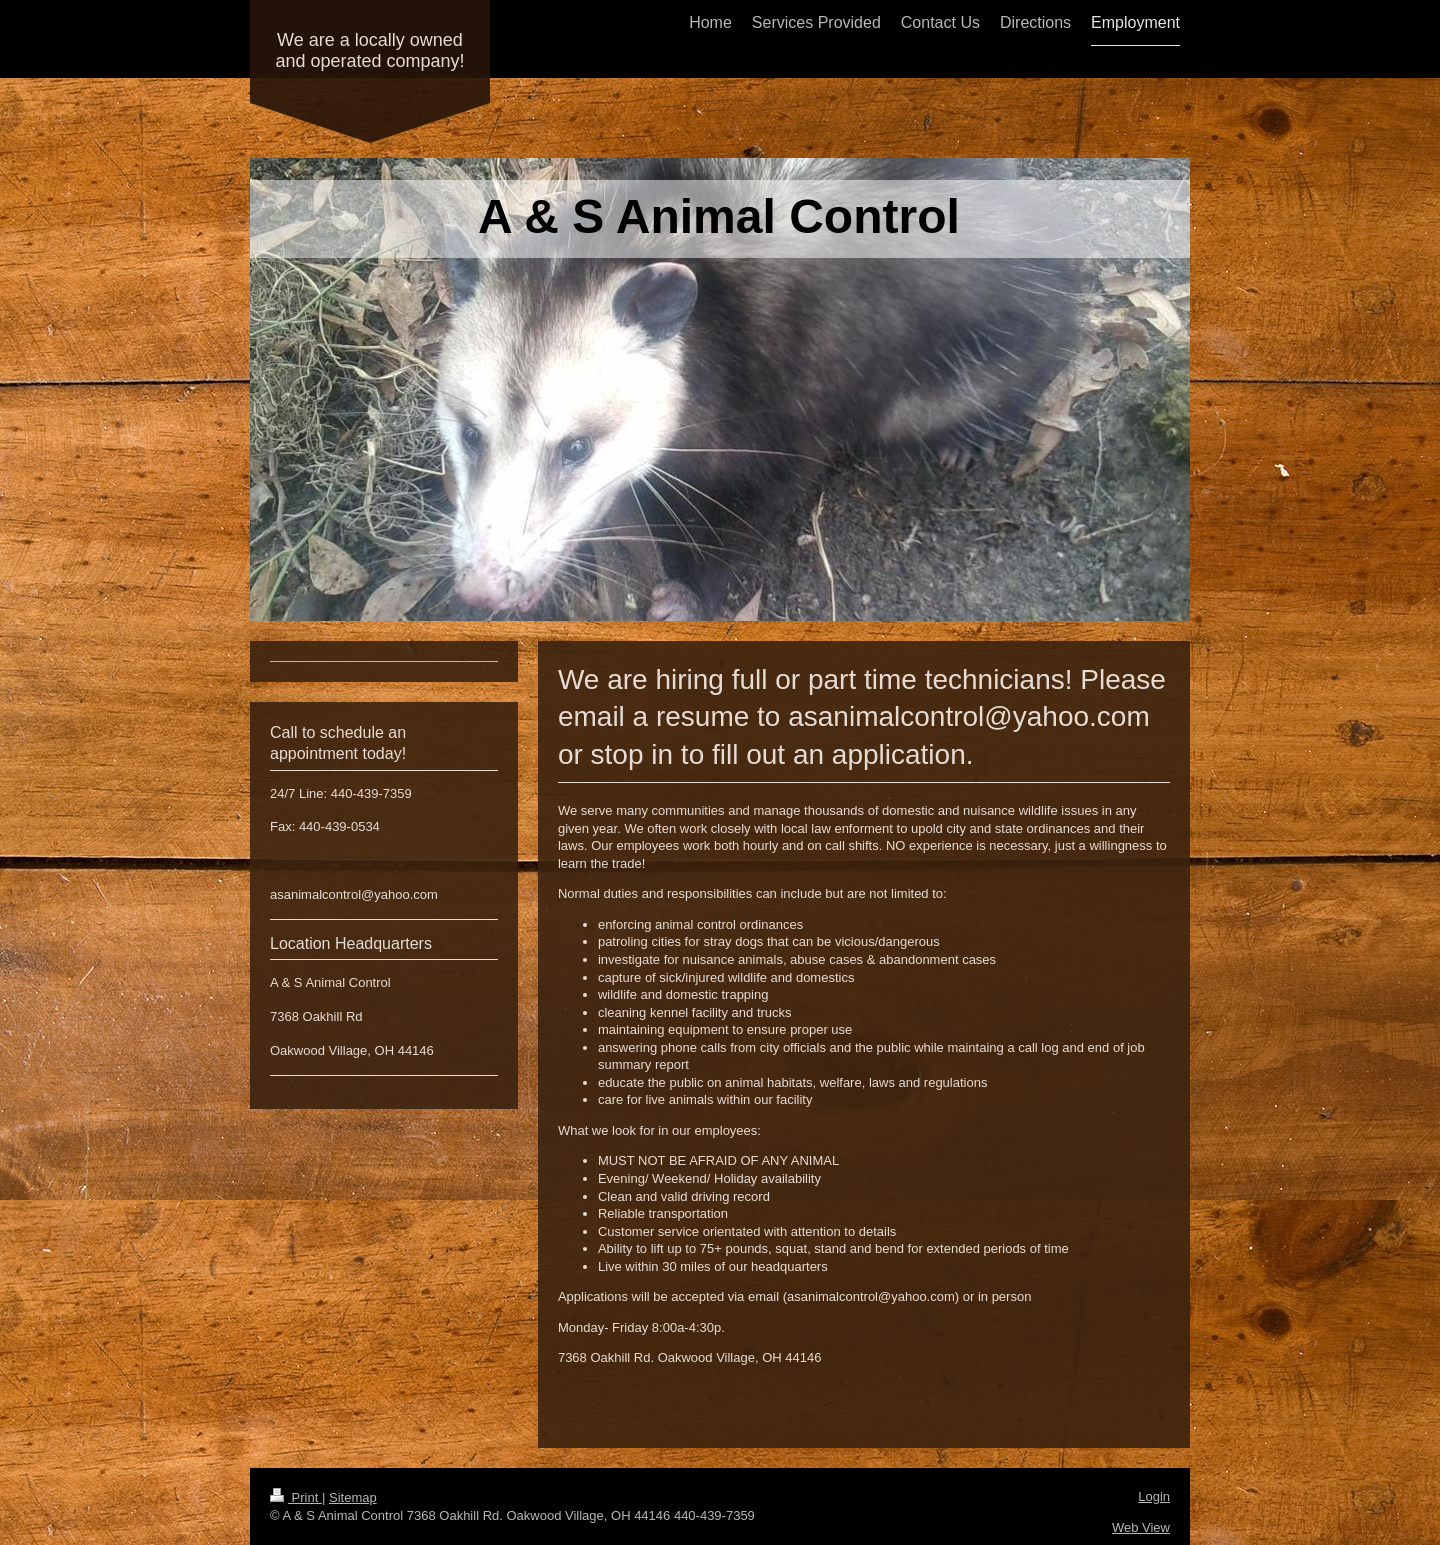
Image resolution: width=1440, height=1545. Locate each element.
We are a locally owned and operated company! (369, 50)
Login (1154, 1496)
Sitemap (353, 1497)
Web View (1141, 1527)
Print (296, 1497)
